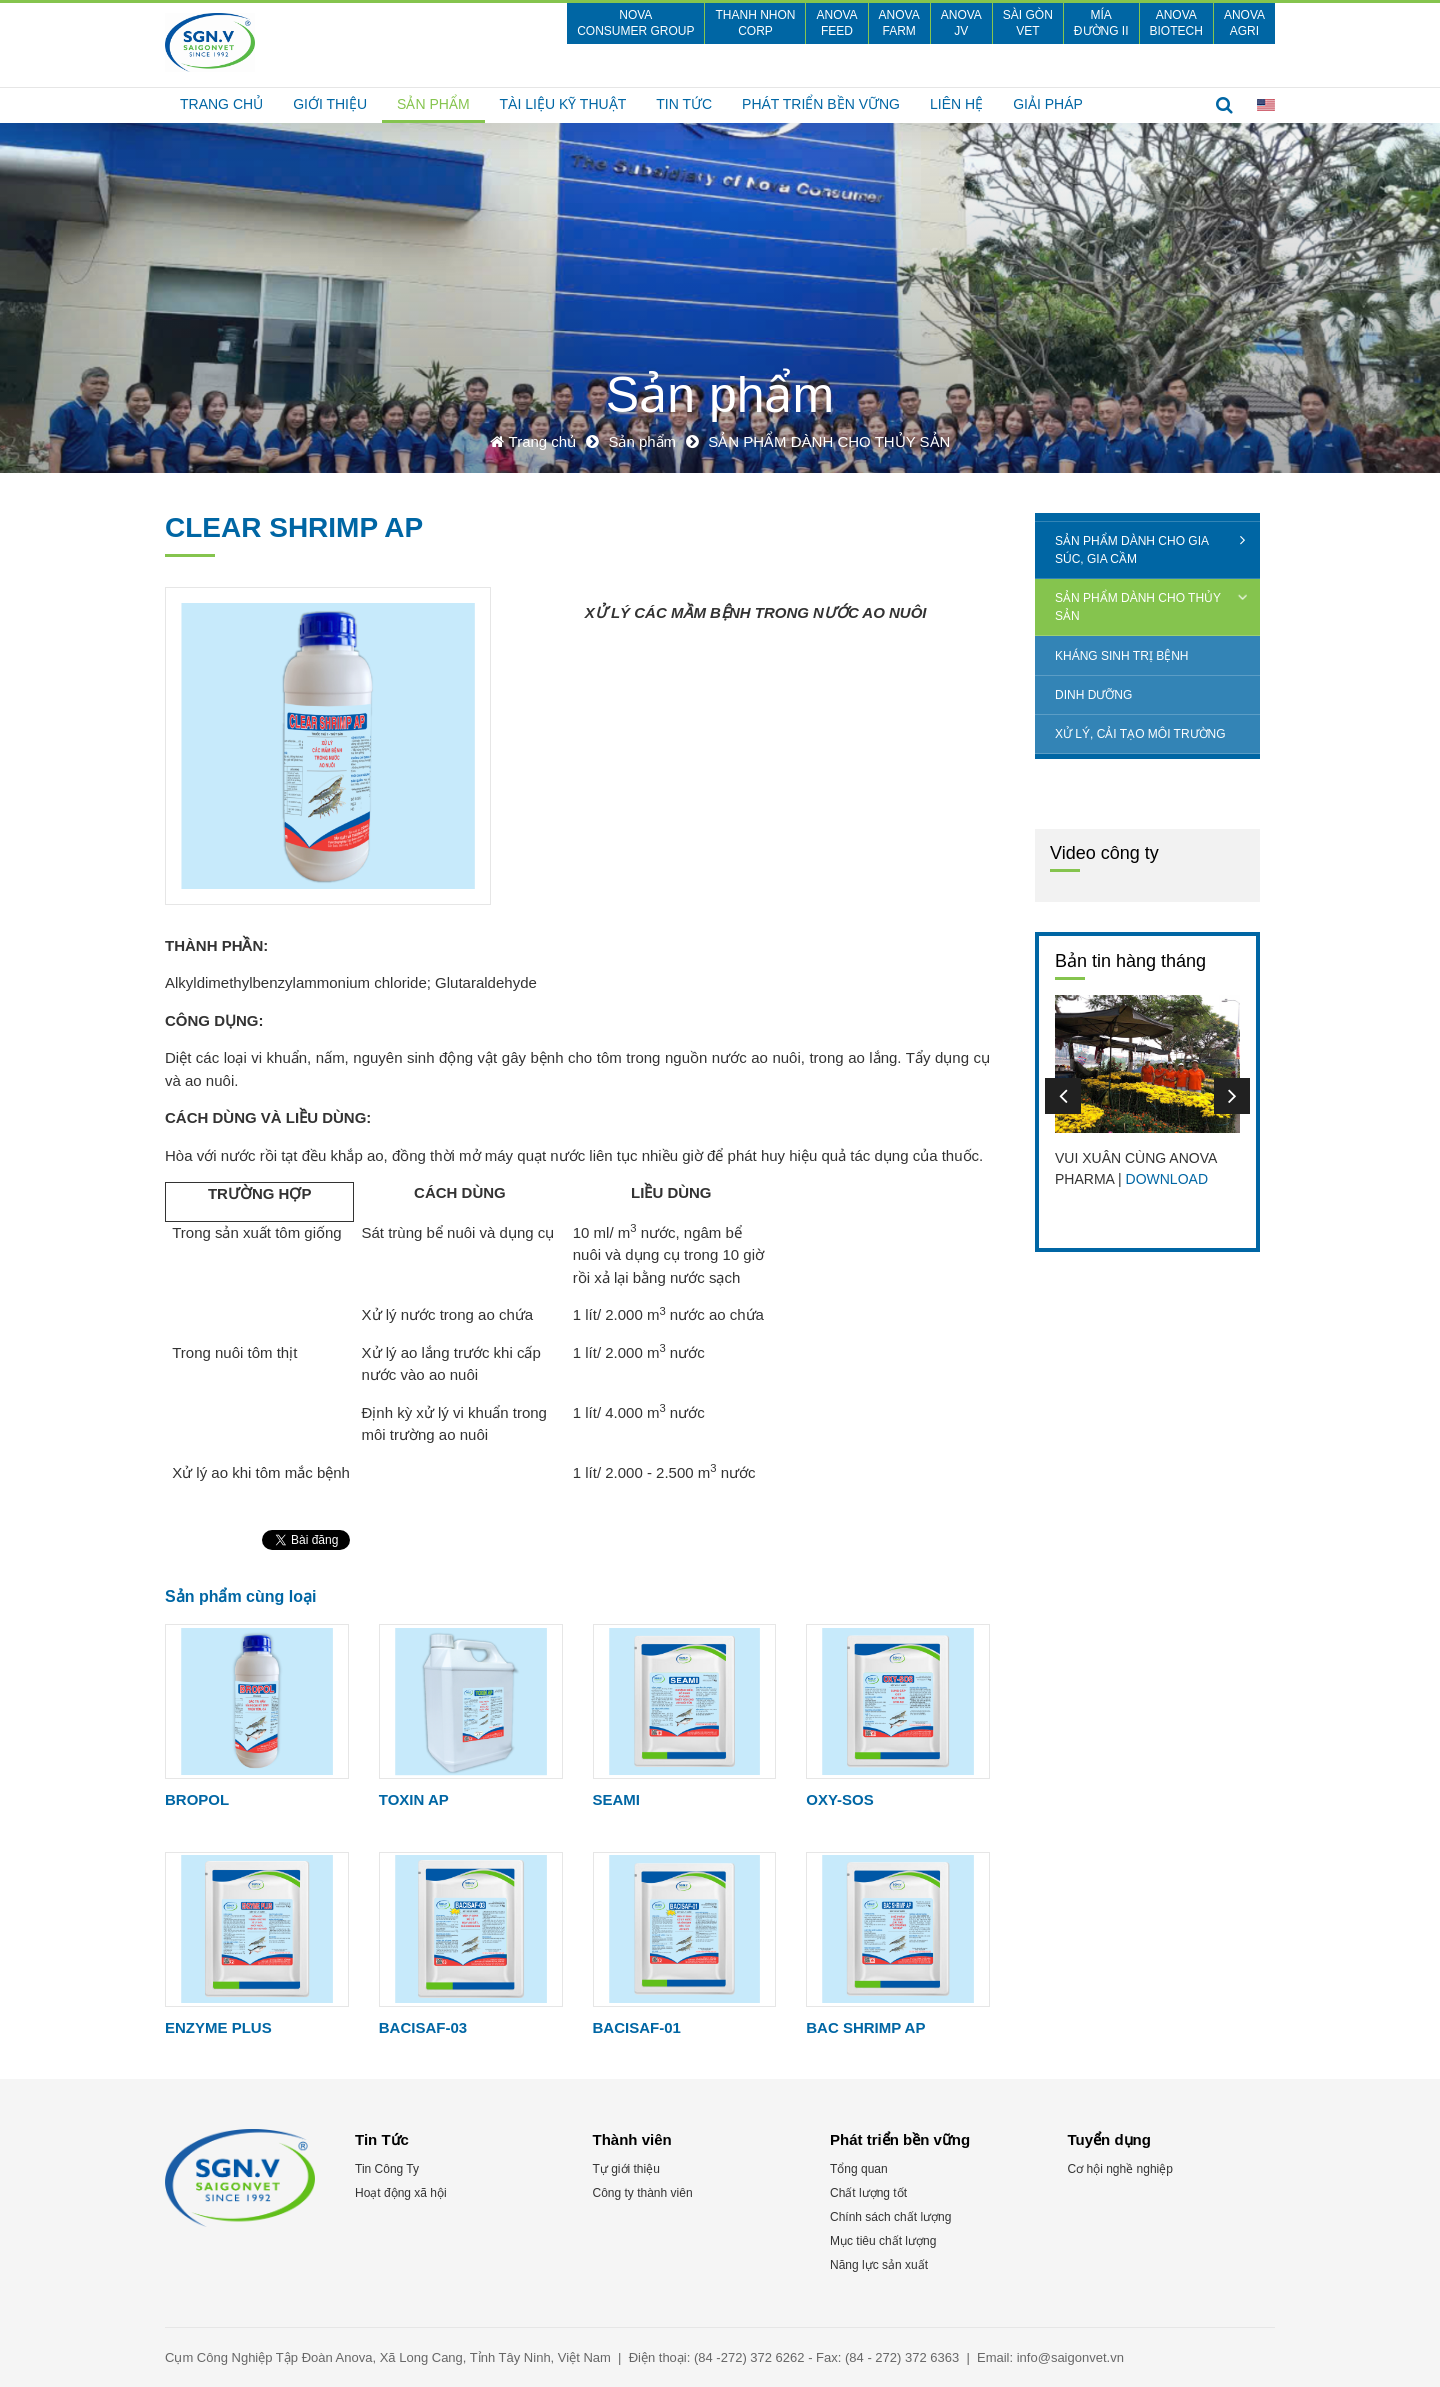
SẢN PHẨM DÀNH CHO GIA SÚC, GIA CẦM (1132, 550)
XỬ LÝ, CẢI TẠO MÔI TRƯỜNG (1140, 734)
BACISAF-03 (423, 2027)
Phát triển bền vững (821, 104)
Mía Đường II (1101, 23)
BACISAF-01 (637, 2027)
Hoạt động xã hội (401, 2193)
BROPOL (197, 1799)
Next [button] (1232, 1096)
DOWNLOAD (1167, 1179)
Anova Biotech (1176, 23)
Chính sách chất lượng (890, 2217)
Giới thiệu (330, 104)
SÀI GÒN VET (1028, 23)
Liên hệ (956, 104)
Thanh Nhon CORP (755, 23)
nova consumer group (635, 23)
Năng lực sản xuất (879, 2265)
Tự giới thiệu (626, 2169)
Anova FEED (836, 23)
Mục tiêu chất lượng (883, 2241)
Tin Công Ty (387, 2169)
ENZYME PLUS (218, 2027)
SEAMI (617, 1799)
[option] (1147, 1093)
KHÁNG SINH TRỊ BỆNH (1121, 656)
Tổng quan (859, 2169)
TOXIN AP (414, 1799)
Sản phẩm (433, 104)
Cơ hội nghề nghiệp (1120, 2169)
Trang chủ (221, 104)
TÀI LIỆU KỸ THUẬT (563, 104)
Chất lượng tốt (868, 2193)
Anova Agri (1244, 23)
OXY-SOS (840, 1799)
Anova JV (961, 23)
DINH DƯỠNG (1093, 695)
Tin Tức (684, 104)
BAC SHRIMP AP (865, 2027)
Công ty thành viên (643, 2193)
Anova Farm (899, 23)
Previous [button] (1063, 1096)
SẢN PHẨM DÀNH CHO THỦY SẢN (1138, 607)
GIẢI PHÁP (1048, 104)
